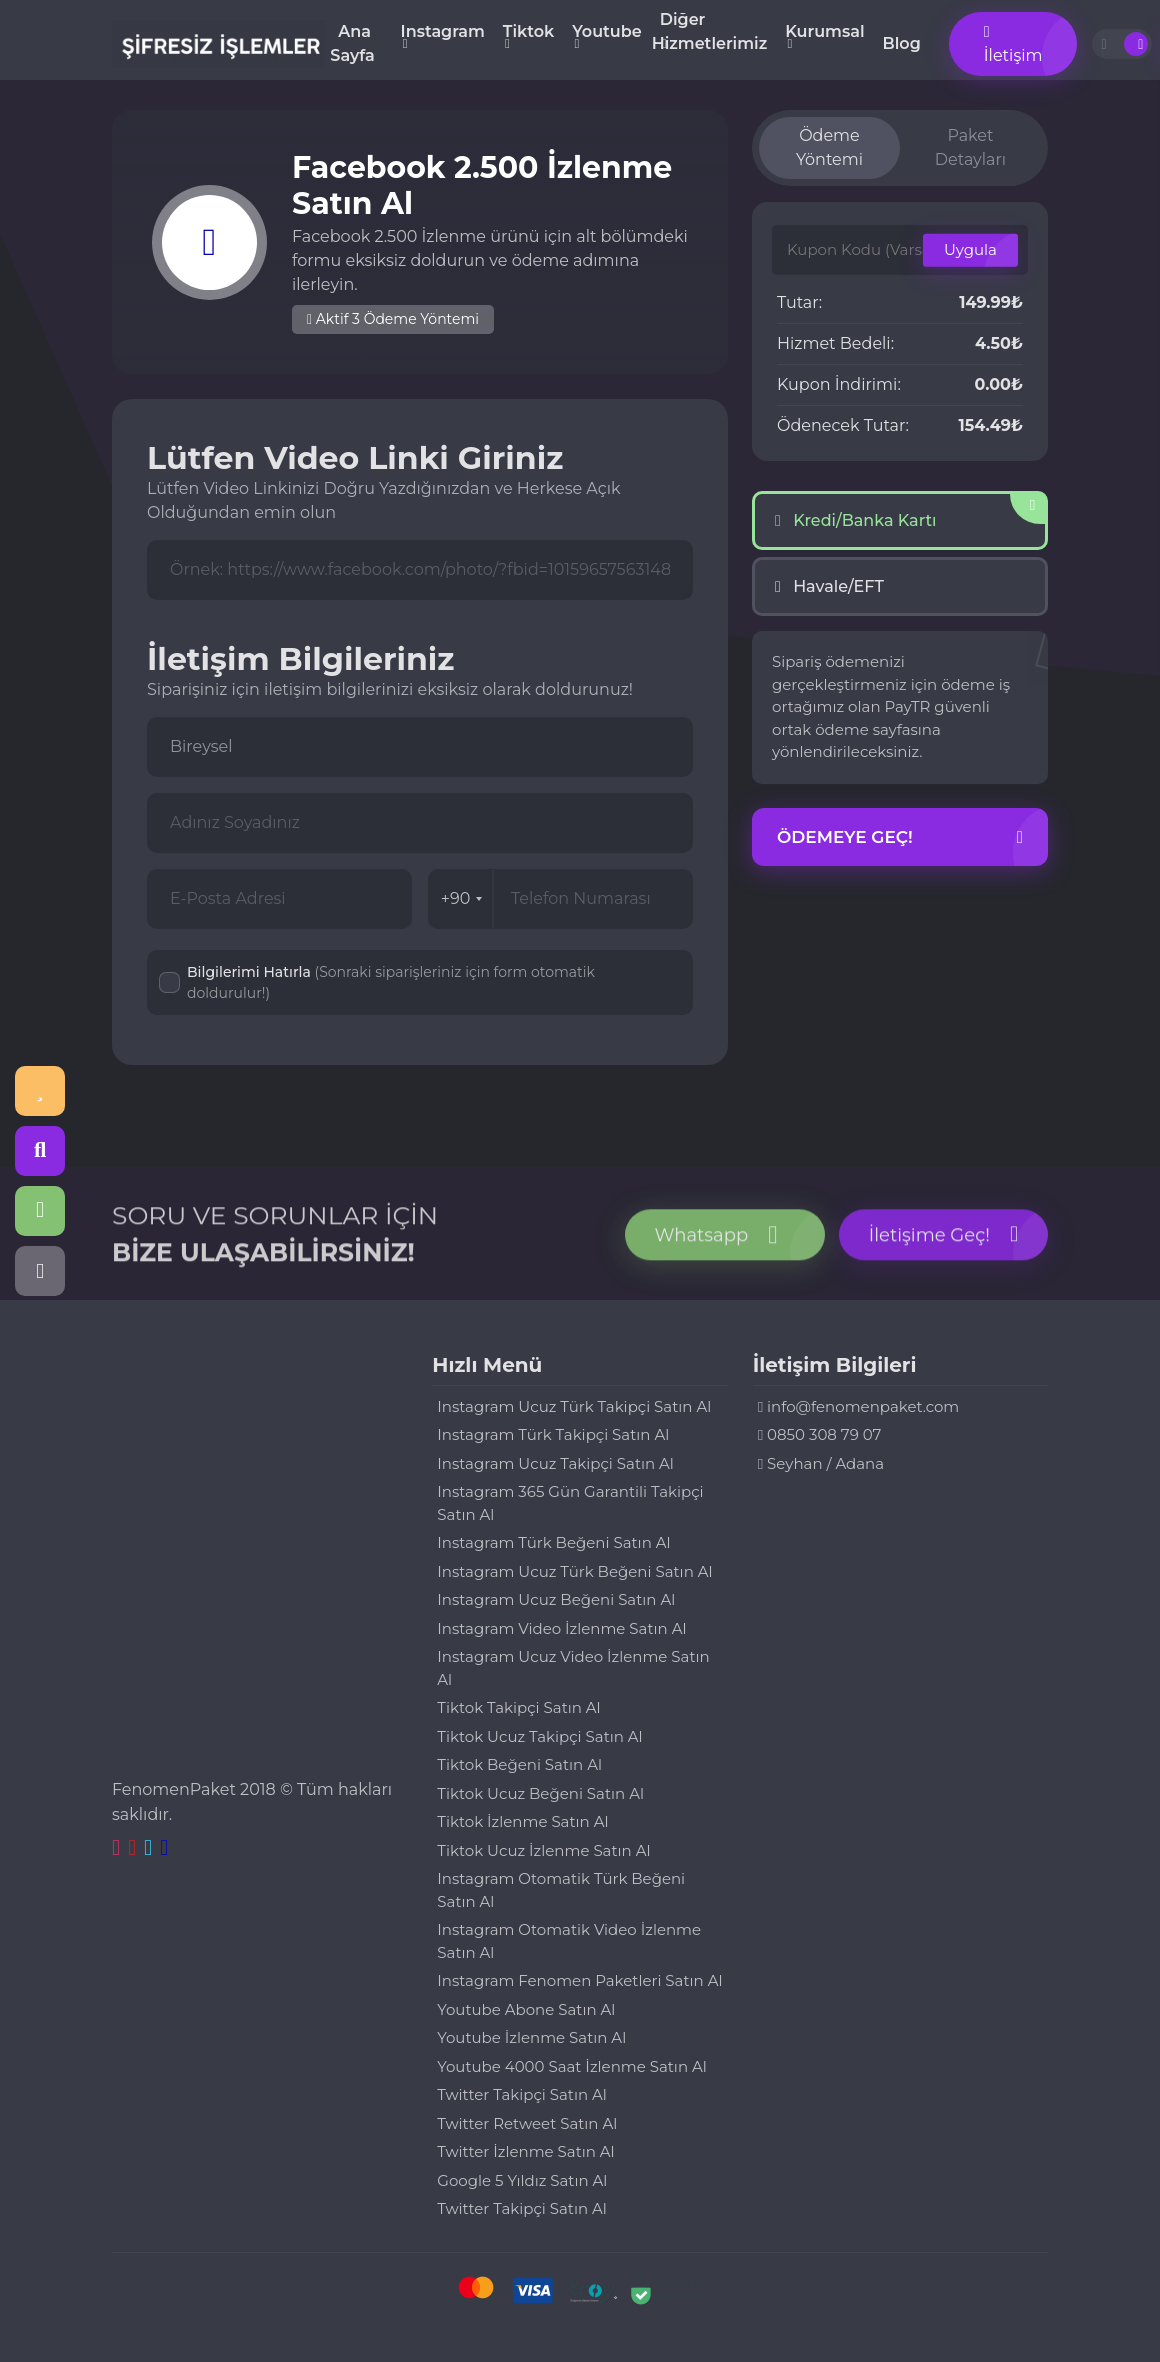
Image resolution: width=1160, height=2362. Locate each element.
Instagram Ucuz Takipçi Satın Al (555, 1463)
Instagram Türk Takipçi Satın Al (553, 1434)
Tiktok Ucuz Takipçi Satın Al (539, 1736)
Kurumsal (824, 31)
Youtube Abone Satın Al (526, 2009)
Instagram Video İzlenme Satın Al (561, 1628)
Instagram (443, 31)
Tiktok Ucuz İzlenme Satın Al (543, 1850)
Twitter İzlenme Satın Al (525, 2151)
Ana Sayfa (352, 43)
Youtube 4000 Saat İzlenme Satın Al (571, 2066)
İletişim (1013, 44)
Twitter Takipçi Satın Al (521, 2094)
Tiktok (528, 31)
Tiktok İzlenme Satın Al (522, 1821)
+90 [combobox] (462, 898)
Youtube (606, 31)
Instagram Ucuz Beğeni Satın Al (556, 1599)
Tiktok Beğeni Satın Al (519, 1764)
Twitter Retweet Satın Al (527, 2123)
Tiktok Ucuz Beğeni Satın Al (540, 1793)
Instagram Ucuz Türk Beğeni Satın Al (574, 1571)
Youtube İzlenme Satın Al (531, 2037)
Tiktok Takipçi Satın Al (518, 1707)
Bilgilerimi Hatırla (391, 982)
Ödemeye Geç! (900, 838)
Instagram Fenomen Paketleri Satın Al (579, 1980)
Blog (902, 43)
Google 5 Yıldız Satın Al (522, 2180)
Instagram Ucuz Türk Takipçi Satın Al (574, 1406)
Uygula (970, 249)
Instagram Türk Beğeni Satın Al (553, 1542)
